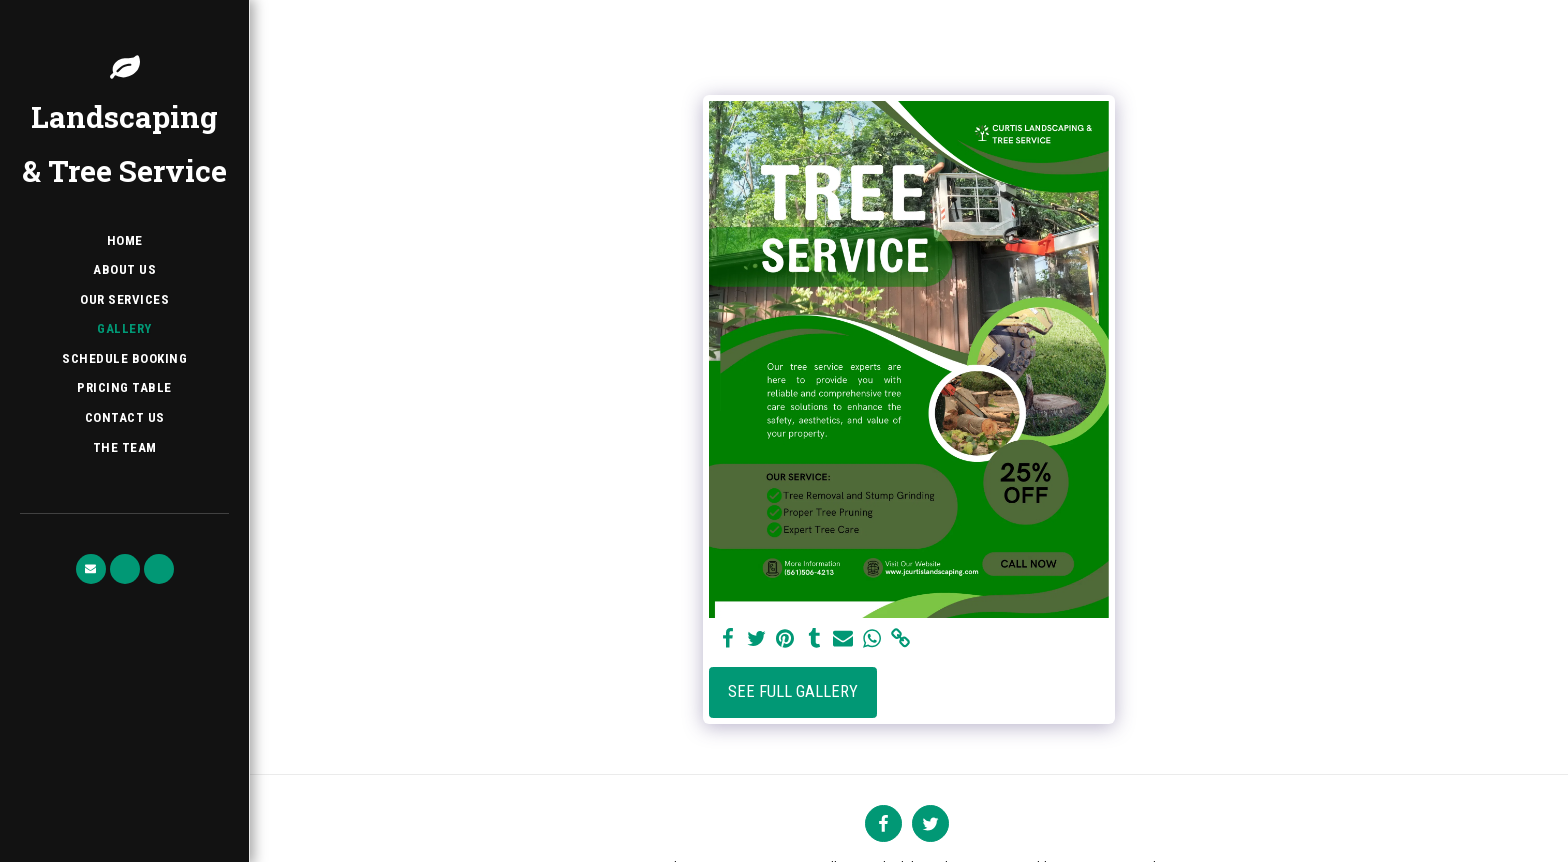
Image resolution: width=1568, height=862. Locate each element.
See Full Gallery (793, 691)
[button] (91, 569)
